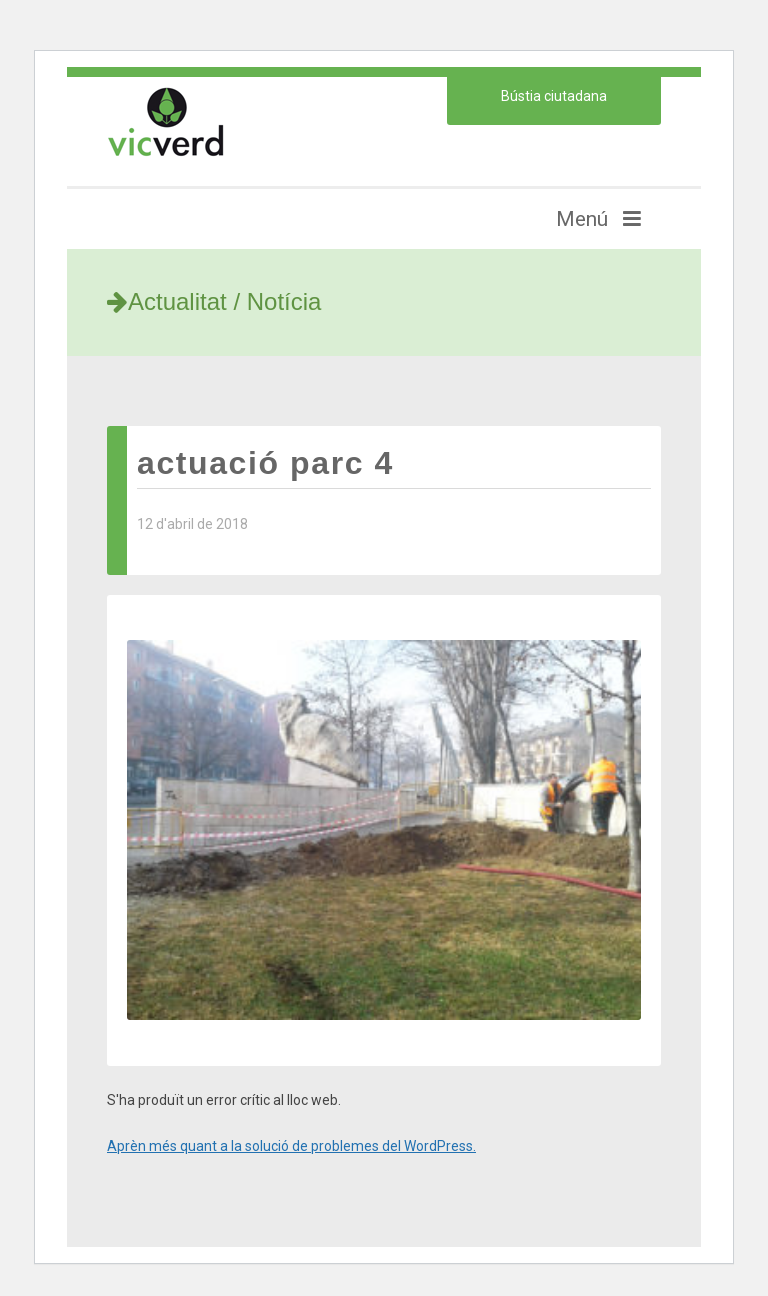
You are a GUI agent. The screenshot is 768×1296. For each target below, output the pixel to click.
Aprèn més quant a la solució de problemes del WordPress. (291, 1146)
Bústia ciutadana (554, 96)
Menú (598, 219)
